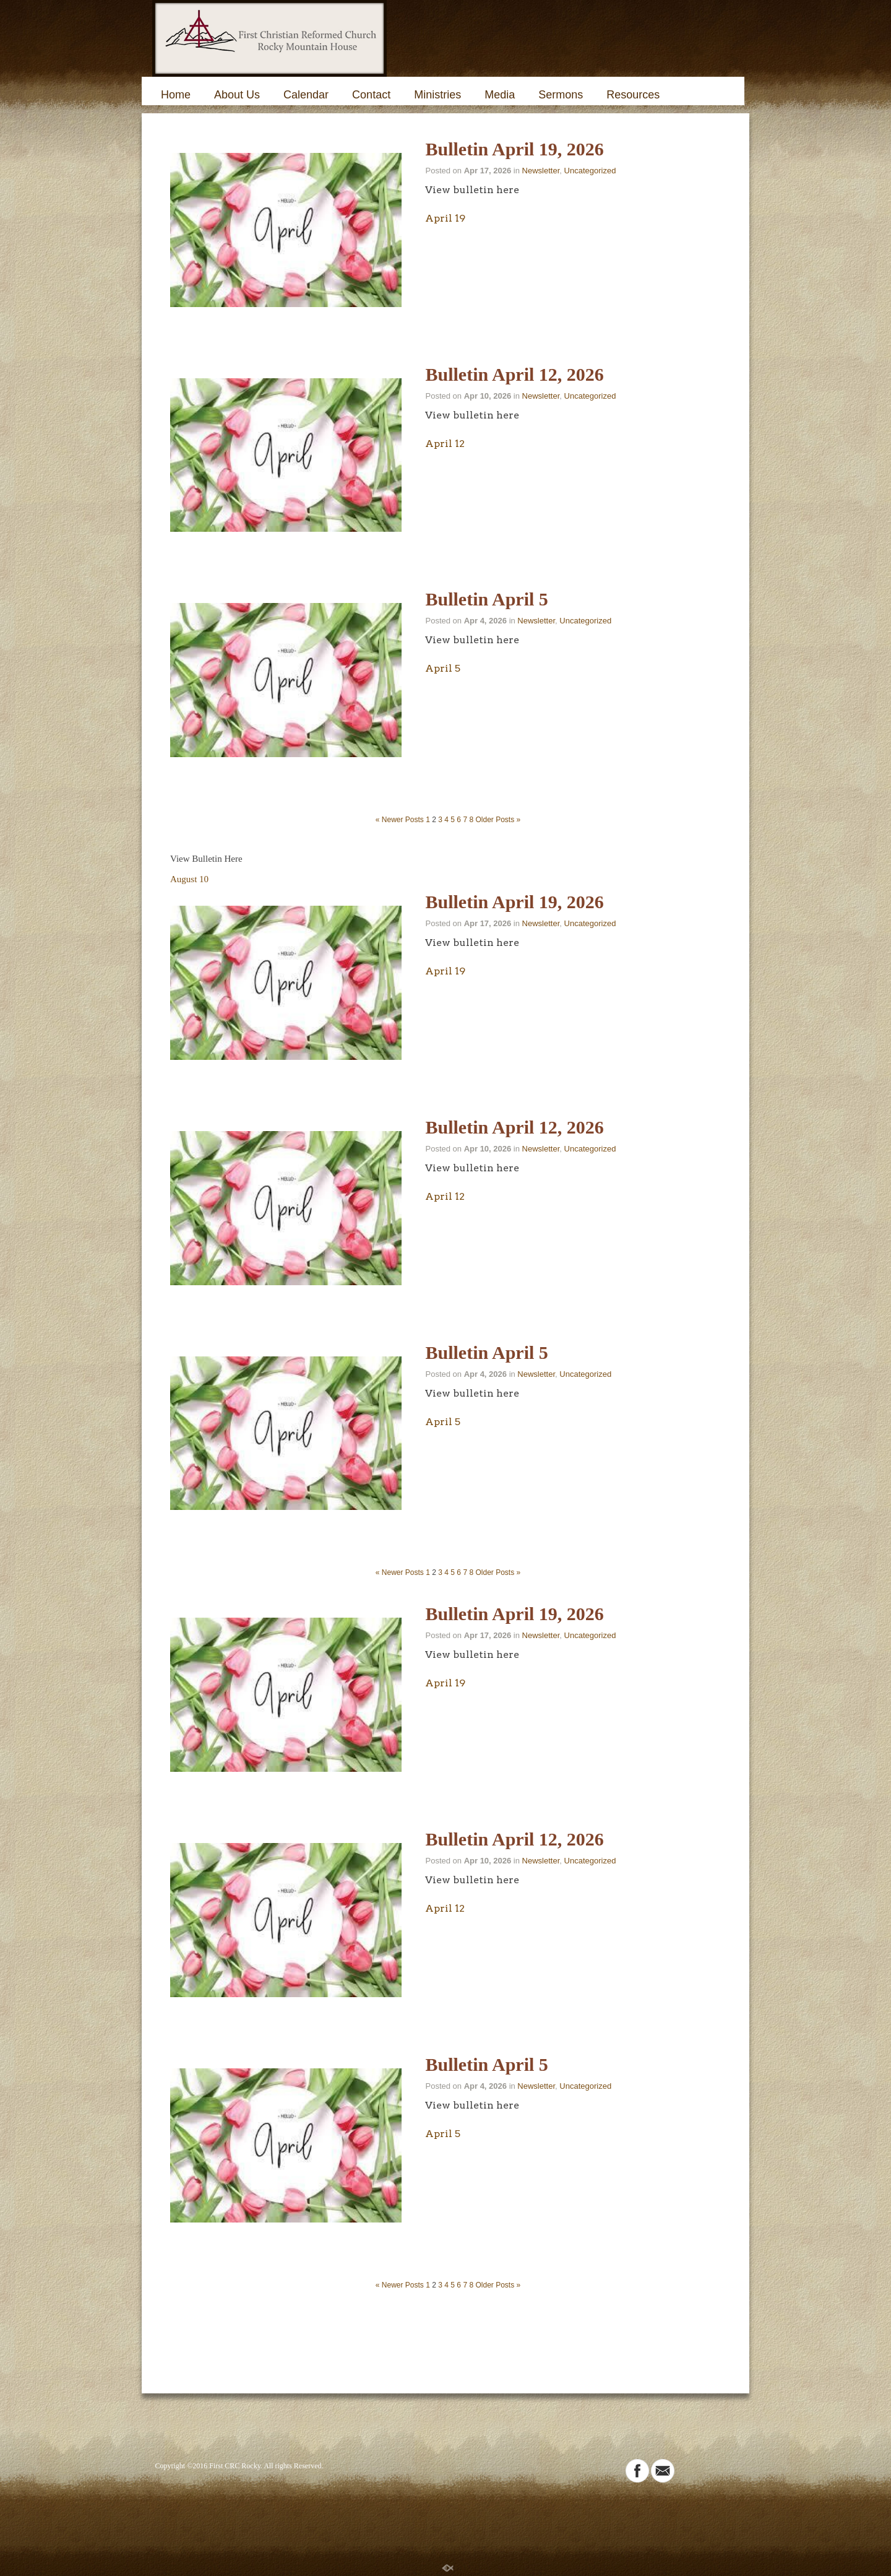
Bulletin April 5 (486, 599)
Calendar (306, 95)
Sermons (560, 95)
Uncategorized (590, 170)
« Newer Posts (400, 819)
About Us (237, 95)
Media (499, 95)
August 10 (189, 879)
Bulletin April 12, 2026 (514, 374)
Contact (371, 95)
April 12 (445, 443)
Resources (633, 95)
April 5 (442, 668)
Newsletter (541, 170)
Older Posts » (497, 819)
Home (176, 95)
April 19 (445, 218)
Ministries (437, 95)
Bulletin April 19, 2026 (514, 149)
